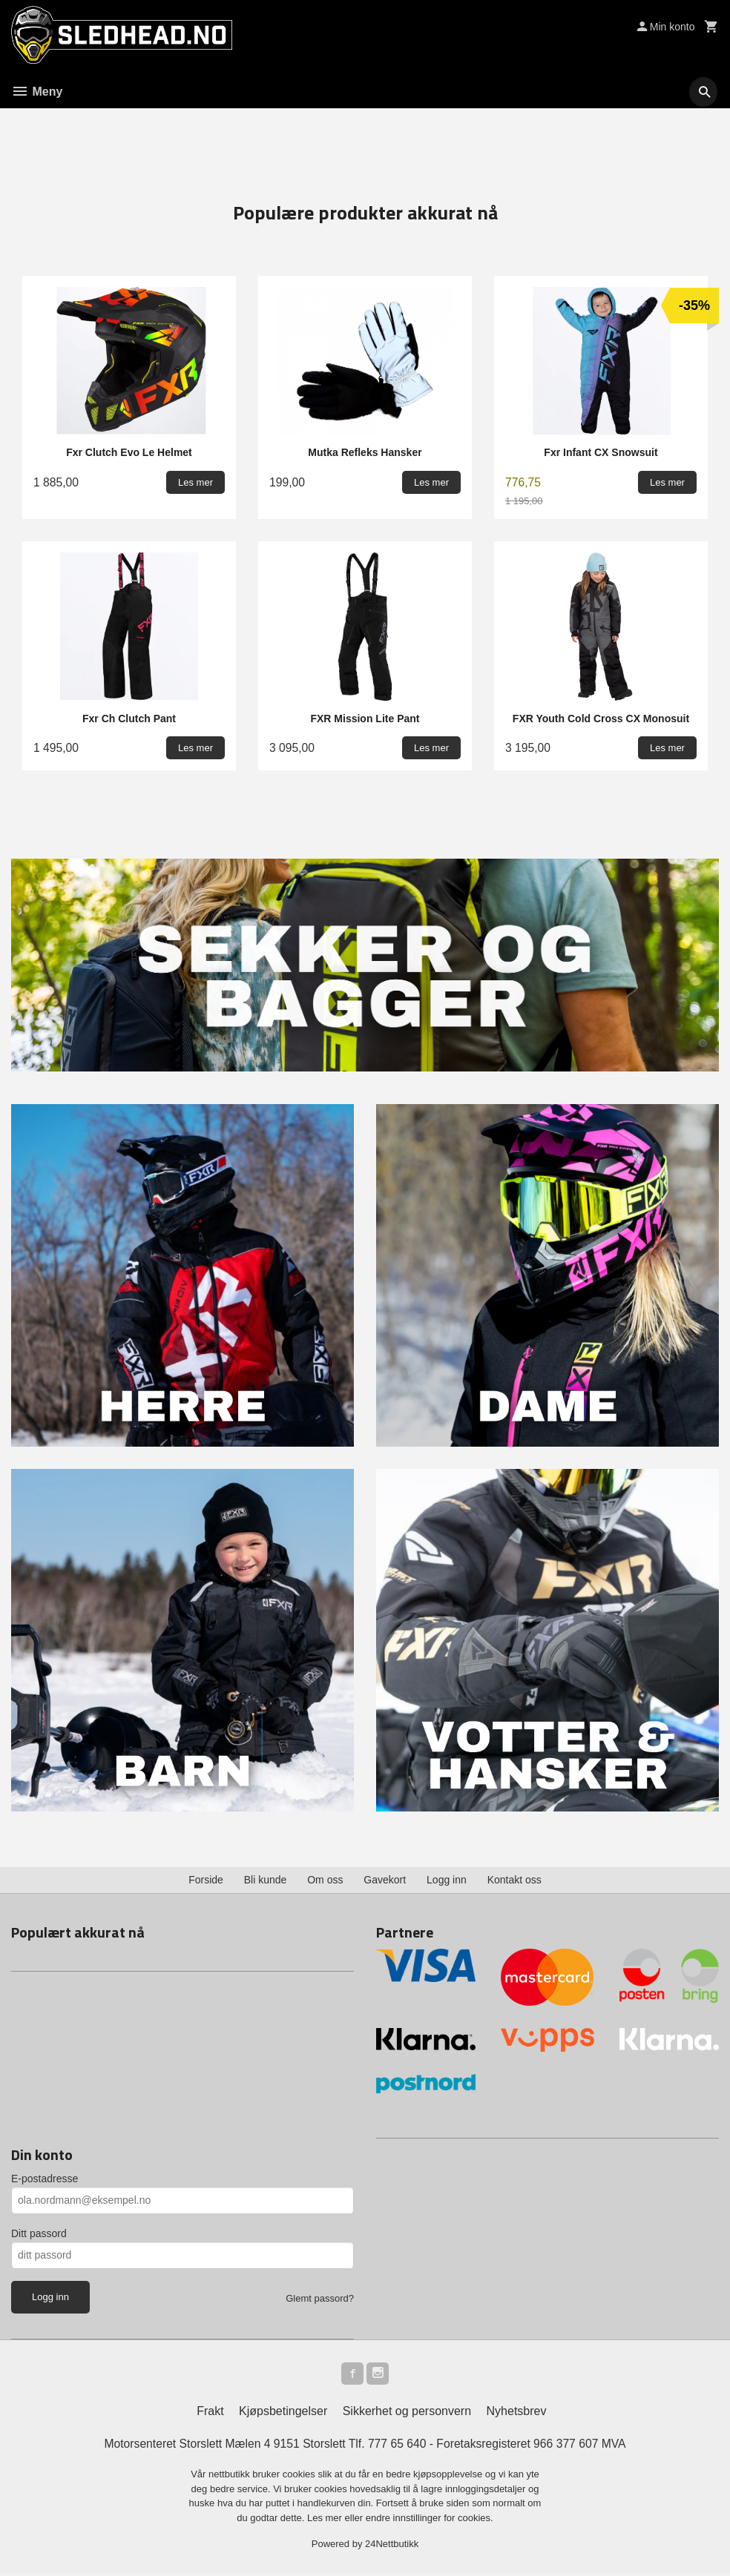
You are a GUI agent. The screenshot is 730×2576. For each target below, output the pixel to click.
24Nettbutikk (391, 2546)
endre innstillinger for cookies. (429, 2520)
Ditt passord (39, 2233)
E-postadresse (44, 2178)
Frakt (210, 2413)
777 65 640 (397, 2446)
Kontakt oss (514, 1880)
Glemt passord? (320, 2298)
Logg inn (447, 1880)
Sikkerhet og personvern (407, 2413)
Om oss (325, 1880)
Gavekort (385, 1880)
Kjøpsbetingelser (283, 2413)
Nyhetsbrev (517, 2413)
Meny (36, 91)
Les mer (326, 2520)
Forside (205, 1880)
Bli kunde (265, 1880)
